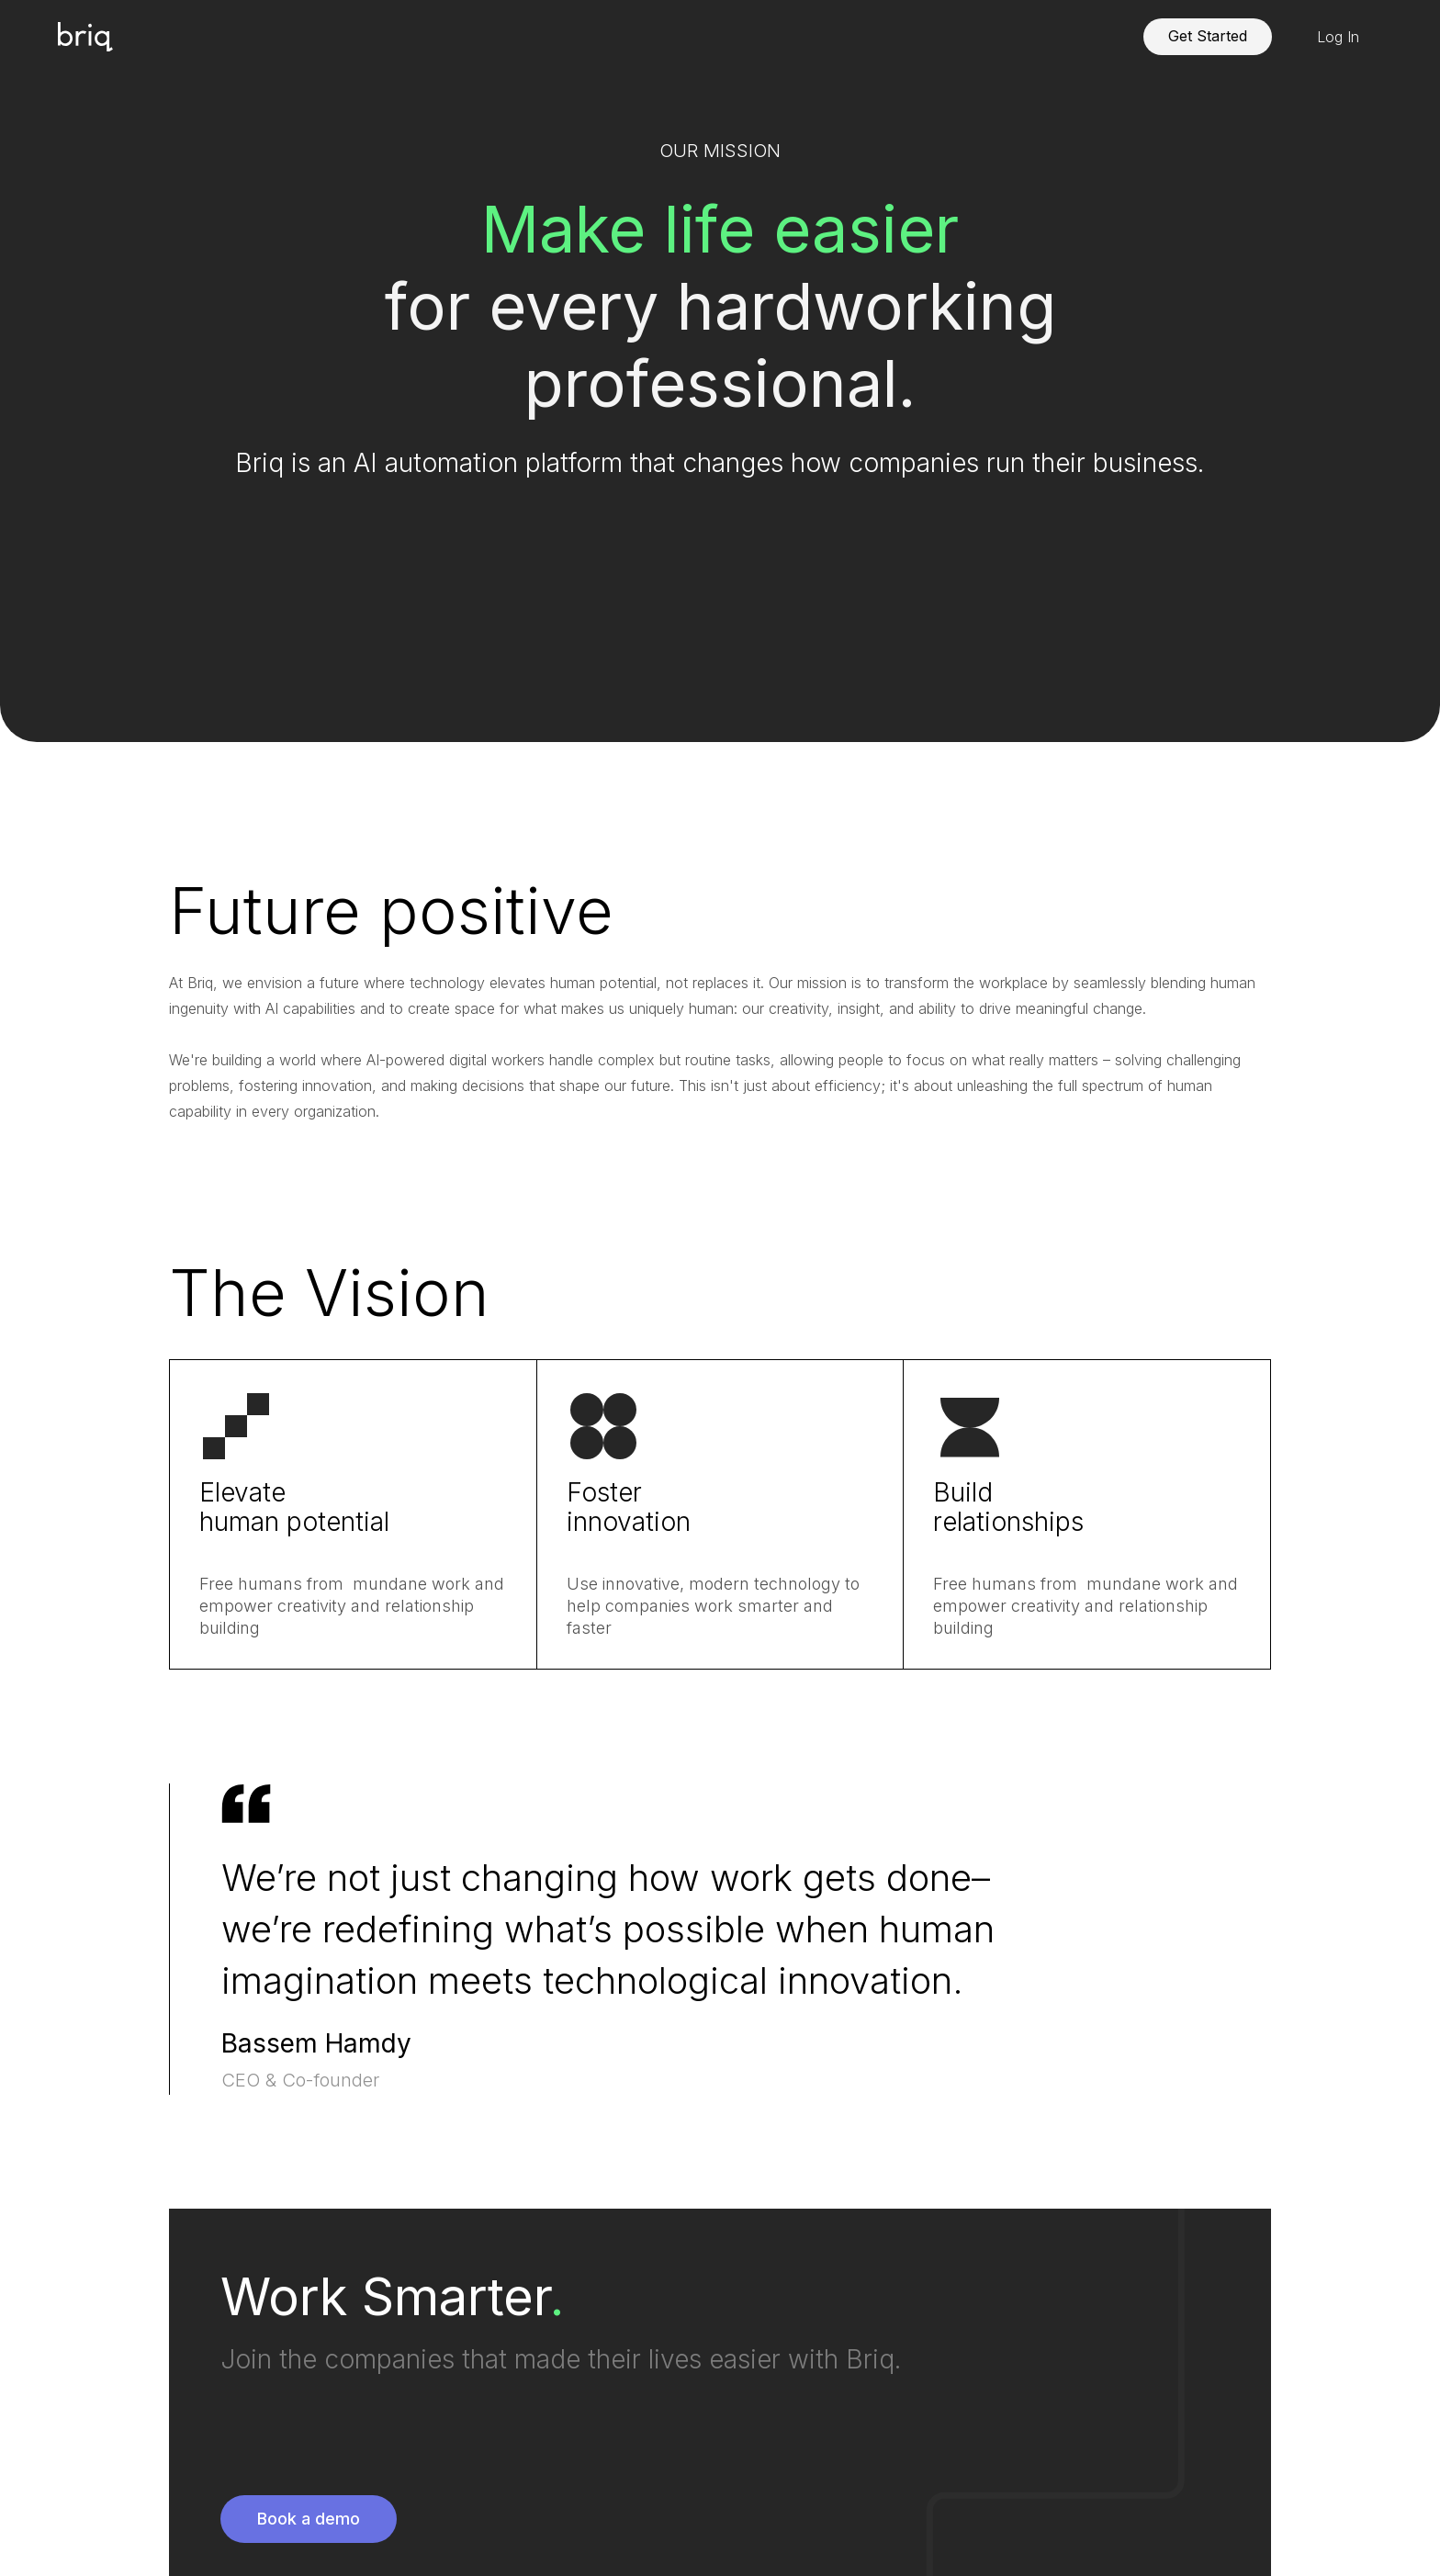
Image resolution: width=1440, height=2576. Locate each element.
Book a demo (308, 2518)
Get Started (1207, 36)
